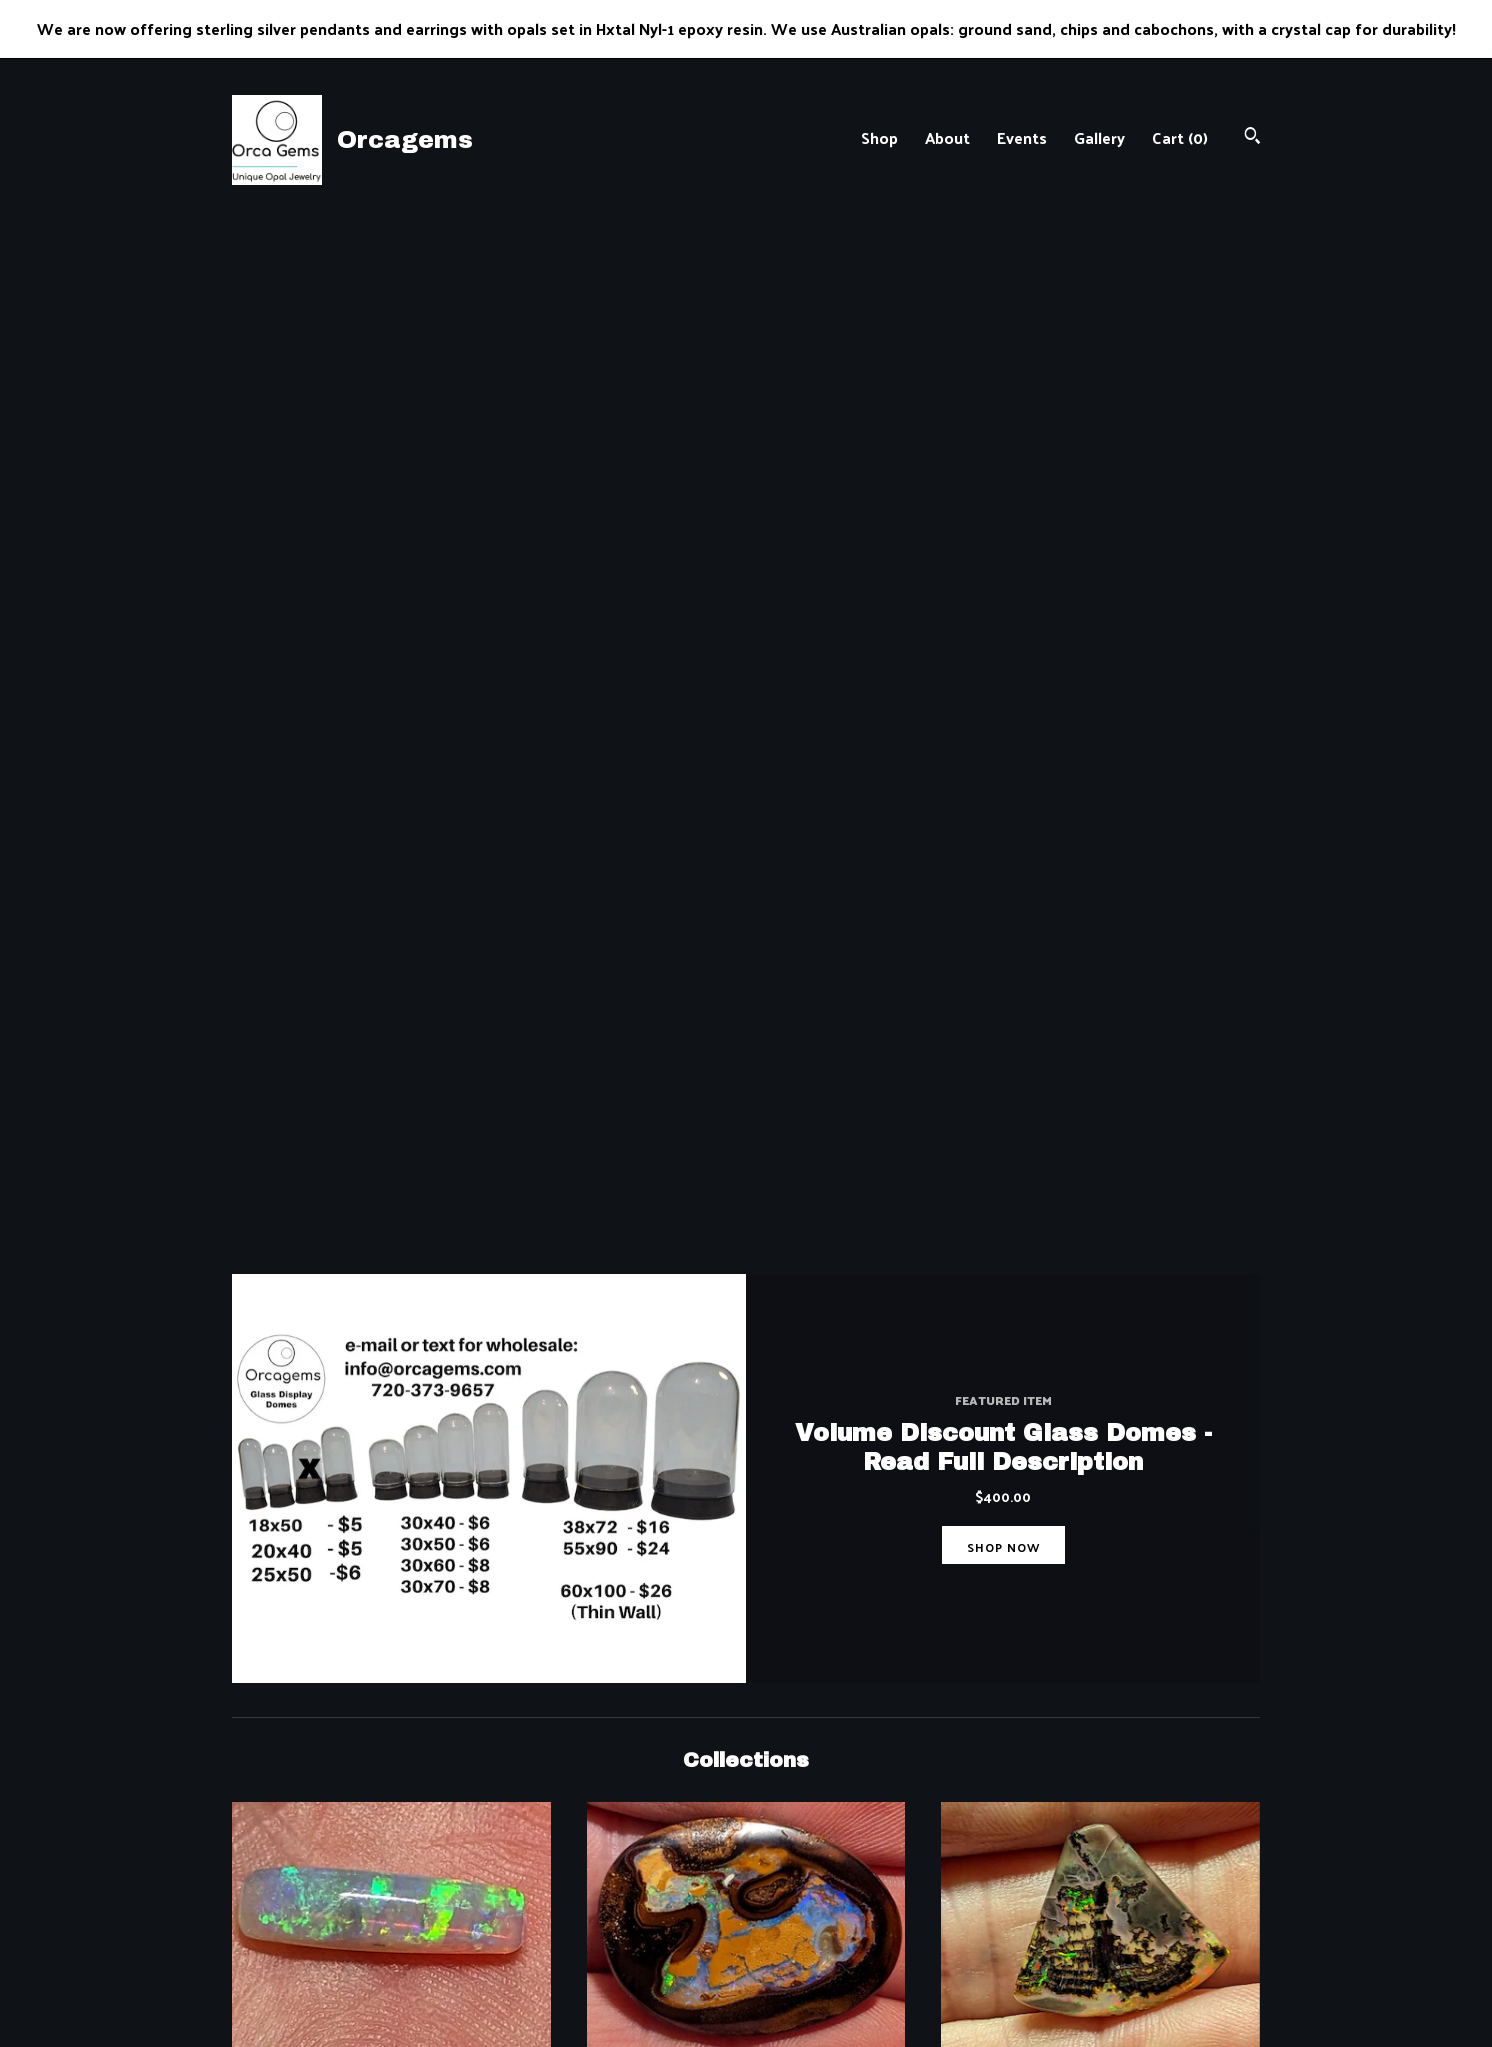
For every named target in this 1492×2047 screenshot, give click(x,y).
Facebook (796, 1878)
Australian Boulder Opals (746, 1037)
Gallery (1099, 137)
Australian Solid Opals (391, 1037)
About (947, 137)
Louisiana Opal (746, 1639)
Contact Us (534, 1952)
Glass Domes (1100, 1338)
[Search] (1252, 137)
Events (1022, 137)
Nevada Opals (1100, 1037)
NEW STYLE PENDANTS (391, 1639)
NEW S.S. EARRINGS (1100, 1639)
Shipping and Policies (569, 1928)
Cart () (1180, 137)
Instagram (798, 1903)
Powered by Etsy (1084, 1928)
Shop (879, 137)
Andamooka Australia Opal (391, 1338)
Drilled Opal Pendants (746, 1338)
